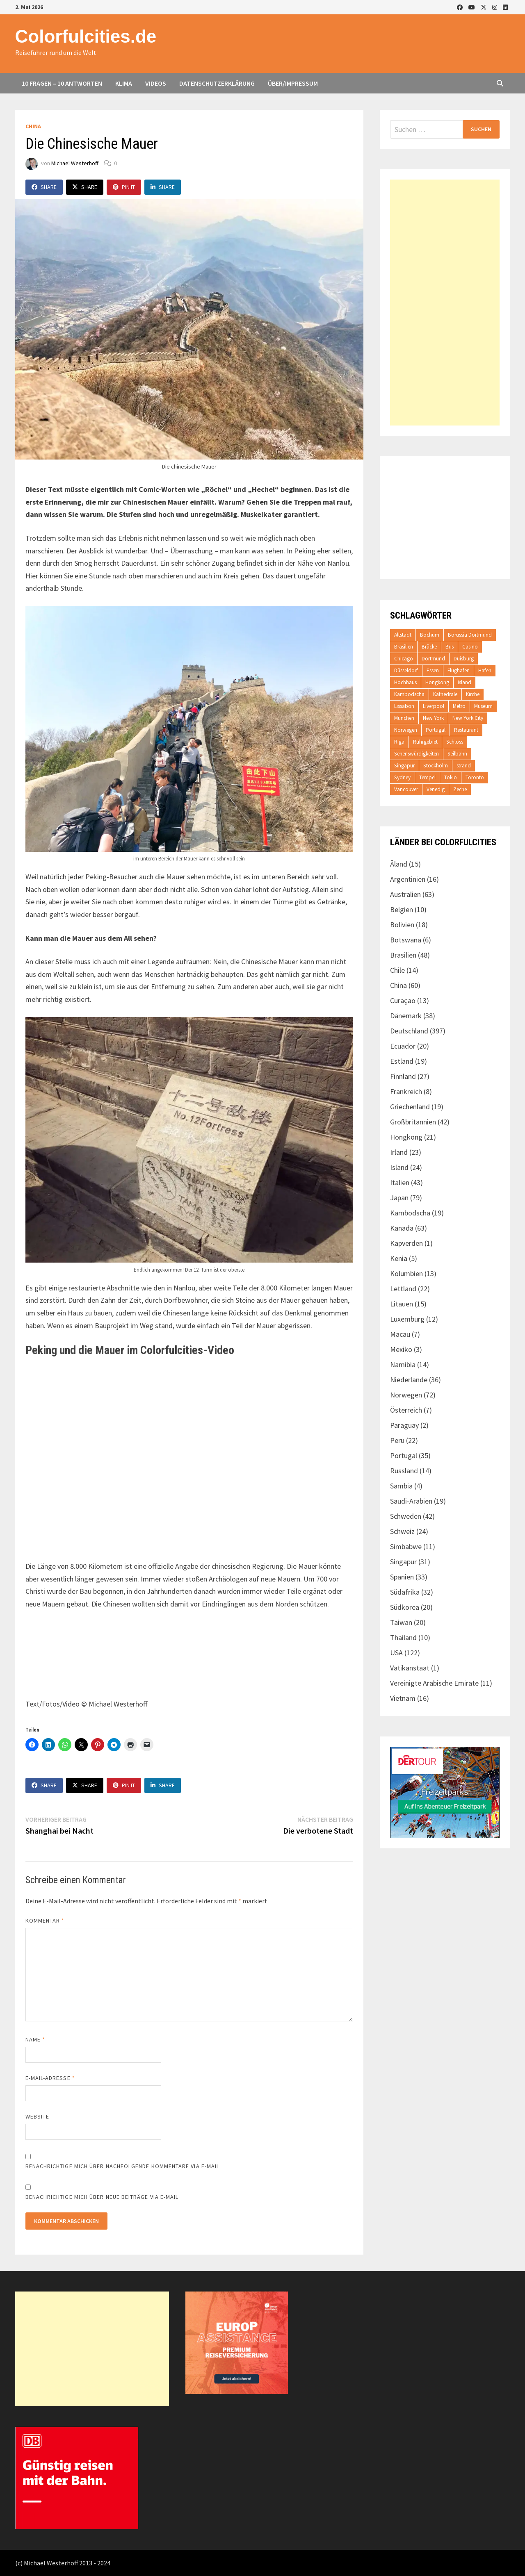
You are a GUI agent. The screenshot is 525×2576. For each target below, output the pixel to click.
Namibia (402, 1364)
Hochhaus (405, 682)
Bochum (429, 634)
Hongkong (437, 682)
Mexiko (401, 1349)
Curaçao (402, 1000)
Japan (399, 1197)
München (404, 718)
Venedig (436, 789)
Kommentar (45, 1920)
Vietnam (402, 1698)
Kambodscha (409, 694)
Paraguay (404, 1425)
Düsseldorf (406, 670)
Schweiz (402, 1531)
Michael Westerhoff (74, 163)
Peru (397, 1440)
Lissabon (404, 706)
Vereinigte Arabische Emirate (434, 1683)
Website (37, 2116)
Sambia (401, 1486)
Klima (123, 83)
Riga (399, 741)
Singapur (404, 765)
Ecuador (402, 1046)
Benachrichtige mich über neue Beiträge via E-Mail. (102, 2197)
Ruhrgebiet (425, 741)
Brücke (429, 646)
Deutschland (409, 1030)
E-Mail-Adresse (50, 2078)
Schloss (454, 741)
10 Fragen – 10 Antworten (62, 83)
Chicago (403, 658)
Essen (433, 670)
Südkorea (404, 1607)
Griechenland (410, 1106)
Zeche (460, 789)
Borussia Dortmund (470, 634)
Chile (397, 970)
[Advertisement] (445, 303)
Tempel (427, 777)
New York (433, 718)
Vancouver (406, 789)
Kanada (401, 1228)
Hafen (484, 670)
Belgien (401, 909)
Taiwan (401, 1622)
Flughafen (458, 670)
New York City (467, 718)
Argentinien (407, 879)
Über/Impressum (293, 83)
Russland (404, 1470)
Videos (155, 83)
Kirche (472, 694)
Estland (401, 1061)
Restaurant (466, 729)
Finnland (403, 1076)
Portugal (435, 729)
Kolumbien (406, 1273)
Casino (470, 646)
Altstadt (402, 634)
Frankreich (406, 1091)
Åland (398, 864)
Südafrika (405, 1592)
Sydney (402, 777)
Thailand (403, 1637)
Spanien (402, 1577)
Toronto (475, 777)
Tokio (450, 777)
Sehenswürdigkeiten (416, 753)
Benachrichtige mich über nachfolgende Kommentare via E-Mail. (123, 2166)
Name (35, 2039)
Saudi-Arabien (411, 1501)
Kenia (398, 1258)
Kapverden (406, 1243)
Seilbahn (457, 753)
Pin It (124, 187)
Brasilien (403, 646)
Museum (483, 706)
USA (396, 1652)
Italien (399, 1182)
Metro (459, 706)
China (33, 126)
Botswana (405, 939)
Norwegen (405, 729)
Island (464, 682)
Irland (399, 1152)
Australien (405, 894)
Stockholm (435, 765)
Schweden (405, 1516)
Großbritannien (413, 1121)
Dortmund (433, 658)
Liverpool (433, 706)
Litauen (401, 1303)
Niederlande (408, 1379)
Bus (449, 646)
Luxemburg (407, 1319)
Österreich (406, 1410)
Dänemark (406, 1015)
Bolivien (402, 924)
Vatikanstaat (409, 1668)
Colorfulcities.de (86, 36)
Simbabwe (406, 1546)
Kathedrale (445, 694)
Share (44, 187)
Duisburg (464, 658)
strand (464, 765)
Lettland (403, 1288)
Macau (400, 1334)
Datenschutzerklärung (217, 83)
